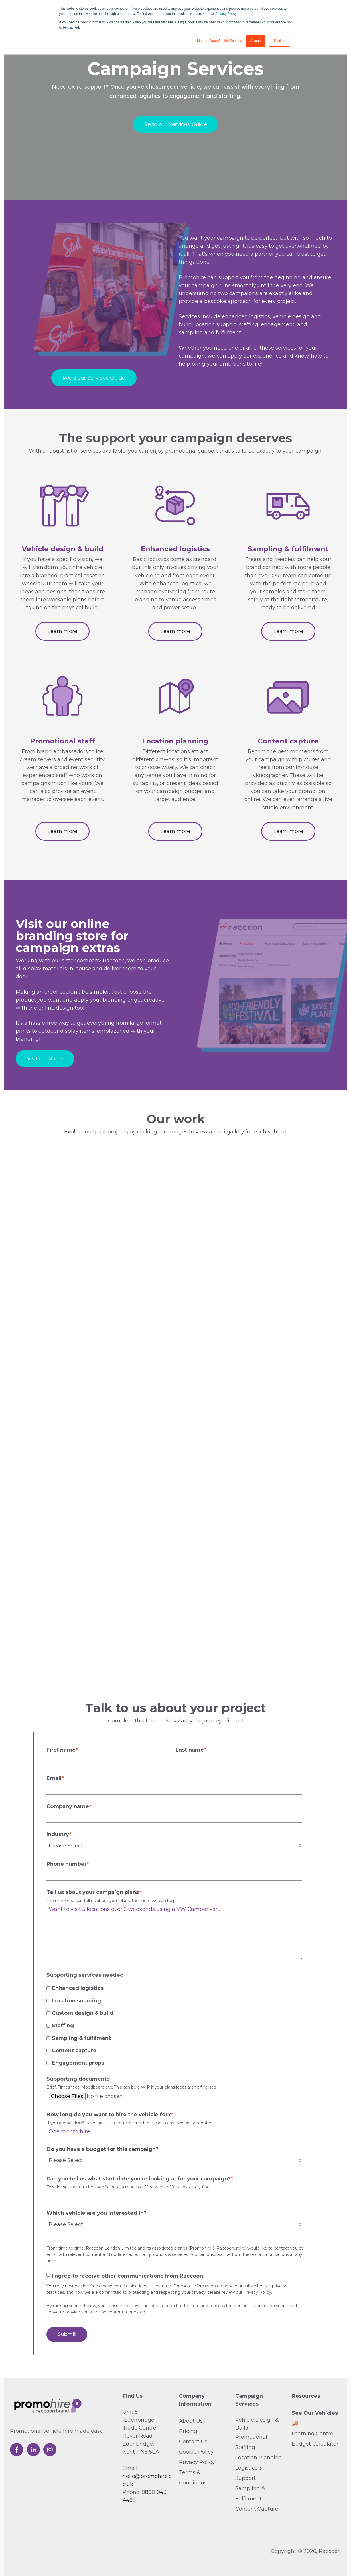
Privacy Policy (225, 14)
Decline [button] (279, 41)
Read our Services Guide (175, 124)
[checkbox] (174, 2025)
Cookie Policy (196, 2452)
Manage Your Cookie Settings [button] (219, 41)
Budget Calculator (315, 2444)
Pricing (188, 2431)
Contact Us (193, 2441)
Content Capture (256, 2509)
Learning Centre (312, 2433)
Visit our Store (45, 1058)
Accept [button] (255, 41)
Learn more (62, 631)
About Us (191, 2421)
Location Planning (258, 2457)
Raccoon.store (230, 2248)
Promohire (200, 2248)
